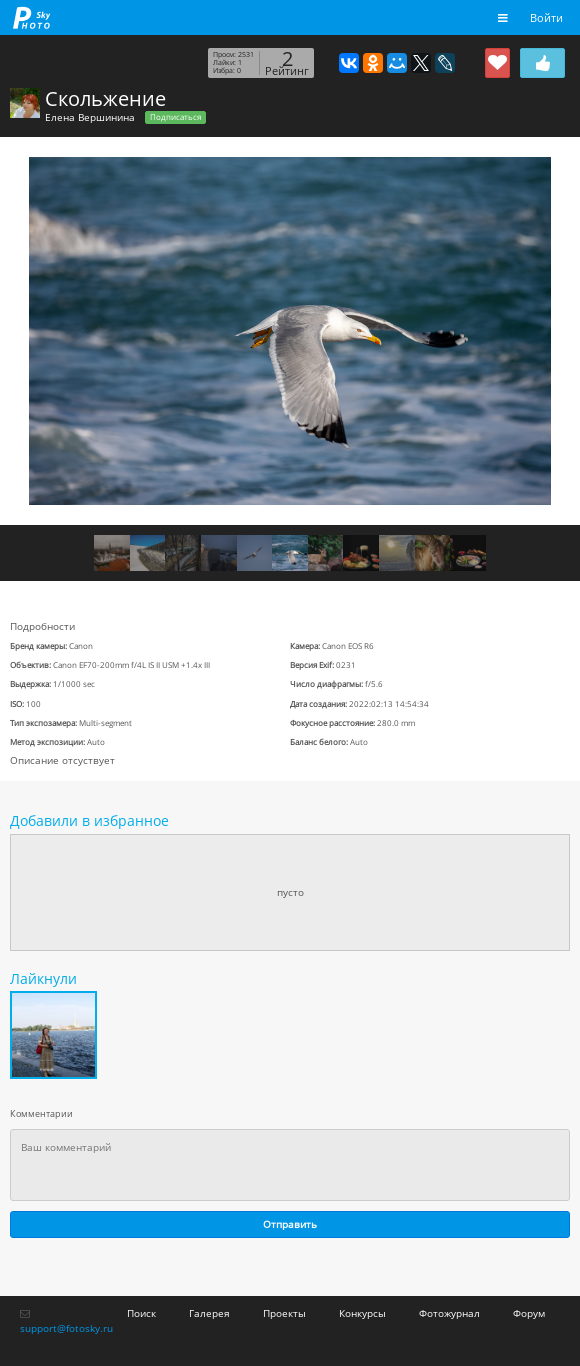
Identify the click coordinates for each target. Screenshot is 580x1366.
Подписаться (175, 117)
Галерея (209, 1313)
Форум (529, 1313)
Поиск (141, 1313)
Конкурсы (362, 1313)
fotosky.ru (32, 17)
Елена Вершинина (90, 117)
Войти (546, 17)
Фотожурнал (449, 1313)
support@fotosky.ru (66, 1328)
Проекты (284, 1313)
